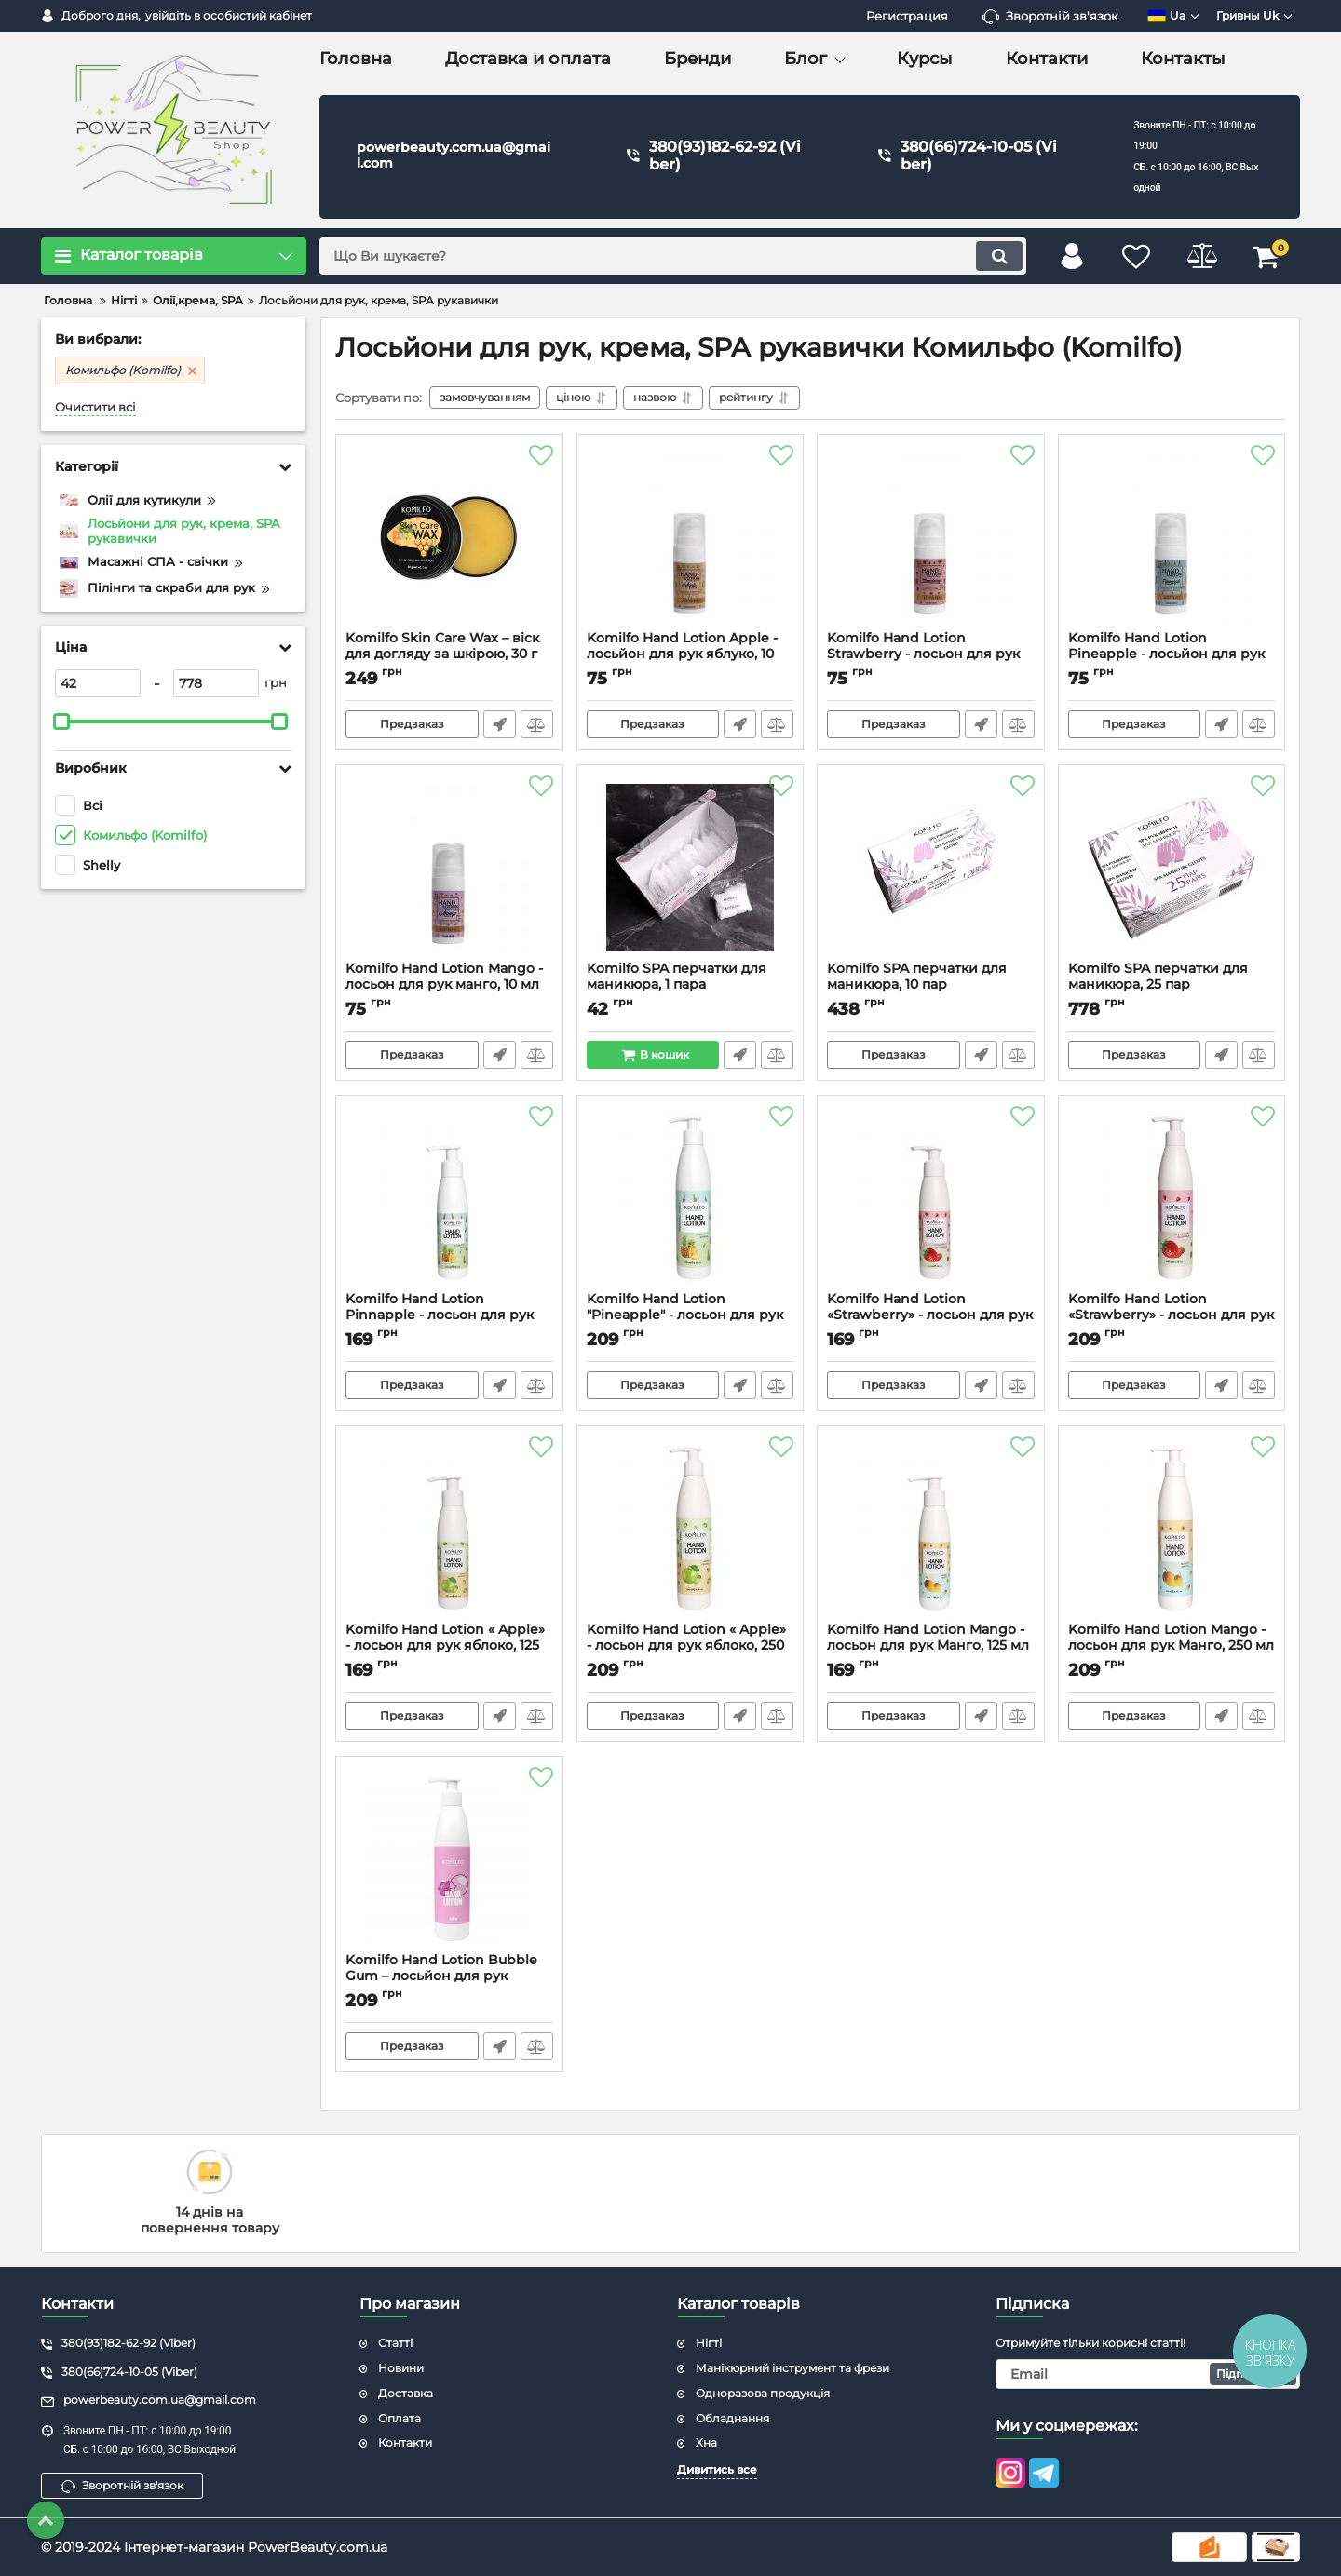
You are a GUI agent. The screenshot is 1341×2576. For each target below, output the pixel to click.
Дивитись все (717, 2469)
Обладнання (732, 2418)
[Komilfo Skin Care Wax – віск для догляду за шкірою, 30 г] (449, 537)
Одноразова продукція (763, 2393)
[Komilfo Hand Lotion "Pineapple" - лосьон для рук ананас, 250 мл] (690, 1198)
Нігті (709, 2343)
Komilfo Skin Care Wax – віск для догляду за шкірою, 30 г (449, 654)
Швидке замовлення (499, 724)
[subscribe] (1148, 2374)
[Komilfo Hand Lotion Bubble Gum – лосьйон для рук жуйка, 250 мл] (449, 1859)
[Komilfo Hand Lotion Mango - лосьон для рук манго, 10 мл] (449, 868)
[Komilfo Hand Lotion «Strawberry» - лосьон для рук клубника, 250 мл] (1172, 1198)
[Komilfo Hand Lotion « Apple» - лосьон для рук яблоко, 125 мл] (449, 1529)
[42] (98, 683)
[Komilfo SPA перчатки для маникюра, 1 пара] (690, 868)
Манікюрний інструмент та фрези (792, 2368)
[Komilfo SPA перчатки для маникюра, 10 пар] (931, 868)
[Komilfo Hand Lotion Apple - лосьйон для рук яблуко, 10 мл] (690, 537)
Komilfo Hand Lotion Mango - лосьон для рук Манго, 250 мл (1172, 1646)
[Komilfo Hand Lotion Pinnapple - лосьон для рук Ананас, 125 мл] (449, 1198)
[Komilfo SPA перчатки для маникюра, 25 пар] (1172, 868)
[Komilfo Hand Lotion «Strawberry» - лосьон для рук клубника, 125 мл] (931, 1198)
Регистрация (907, 15)
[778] (216, 683)
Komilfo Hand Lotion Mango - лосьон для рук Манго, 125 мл (931, 1646)
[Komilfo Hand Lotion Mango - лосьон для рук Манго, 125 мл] (931, 1529)
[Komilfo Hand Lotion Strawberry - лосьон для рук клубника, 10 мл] (931, 537)
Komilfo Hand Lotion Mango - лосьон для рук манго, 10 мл (449, 985)
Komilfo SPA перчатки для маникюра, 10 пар (931, 985)
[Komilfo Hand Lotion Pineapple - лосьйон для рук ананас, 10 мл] (1172, 537)
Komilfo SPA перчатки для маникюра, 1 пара (690, 985)
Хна (706, 2442)
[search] (672, 256)
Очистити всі (95, 407)
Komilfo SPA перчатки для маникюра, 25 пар (1172, 985)
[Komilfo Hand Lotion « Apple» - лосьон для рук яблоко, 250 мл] (690, 1529)
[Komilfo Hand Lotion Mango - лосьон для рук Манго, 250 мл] (1172, 1529)
